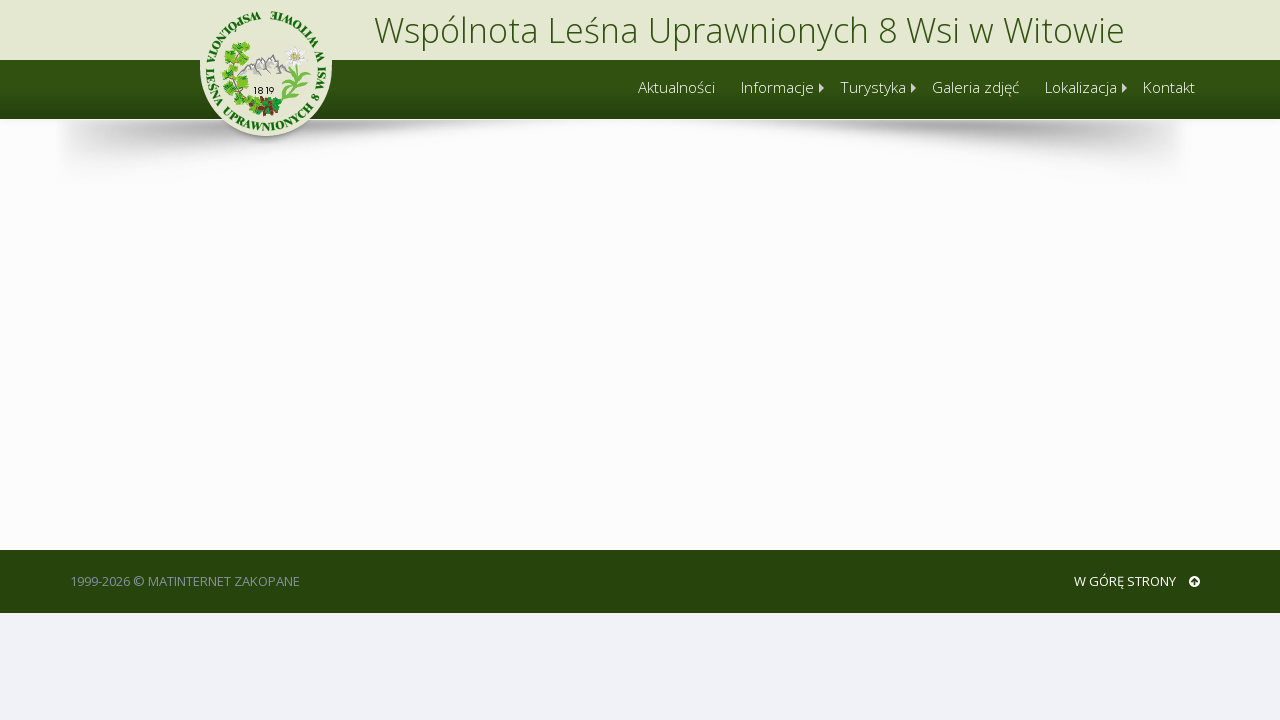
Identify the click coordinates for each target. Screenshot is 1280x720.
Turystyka (873, 87)
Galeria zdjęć (975, 87)
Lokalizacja (1081, 87)
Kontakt (1169, 87)
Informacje (777, 87)
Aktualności (676, 87)
